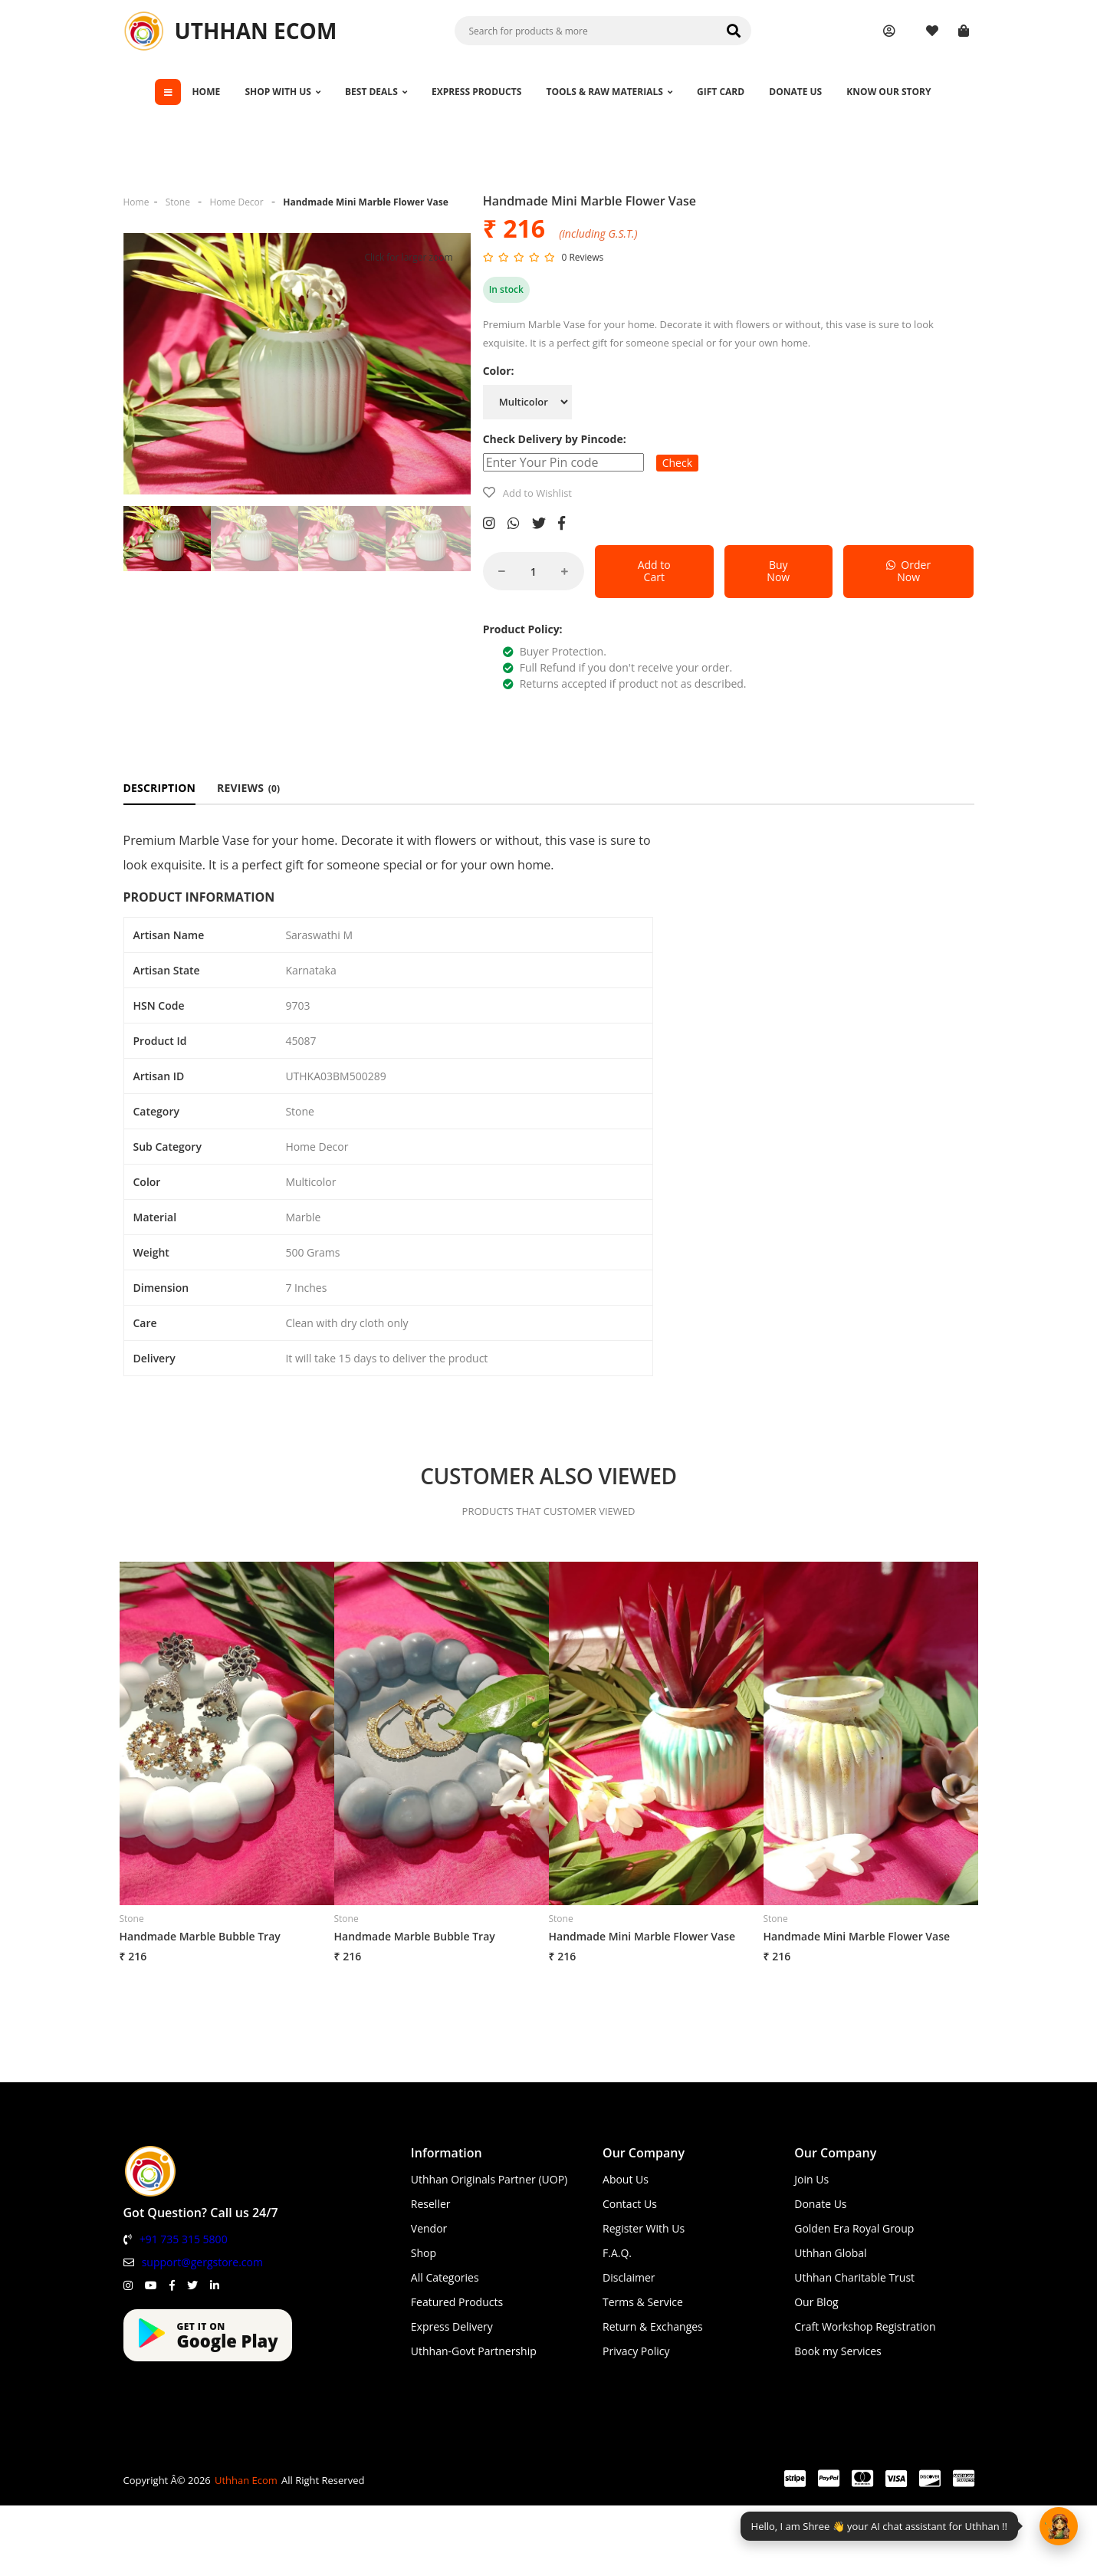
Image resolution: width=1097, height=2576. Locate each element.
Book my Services (838, 2351)
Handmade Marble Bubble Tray (200, 1936)
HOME (206, 91)
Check (677, 462)
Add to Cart (654, 570)
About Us (626, 2179)
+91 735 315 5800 (184, 2239)
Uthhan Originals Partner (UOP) (489, 2179)
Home (136, 202)
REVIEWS (248, 787)
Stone (178, 202)
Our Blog (816, 2302)
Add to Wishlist (537, 493)
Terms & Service (643, 2302)
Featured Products (457, 2302)
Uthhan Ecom (246, 2480)
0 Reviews (582, 257)
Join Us (811, 2179)
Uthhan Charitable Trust (854, 2277)
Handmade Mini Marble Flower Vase (365, 202)
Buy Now (778, 570)
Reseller (431, 2203)
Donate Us (820, 2203)
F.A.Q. (617, 2253)
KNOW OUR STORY (888, 91)
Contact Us (630, 2203)
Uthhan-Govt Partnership (474, 2351)
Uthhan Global (830, 2253)
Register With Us (644, 2228)
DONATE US (795, 91)
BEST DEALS (376, 92)
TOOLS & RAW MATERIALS (609, 92)
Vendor (429, 2228)
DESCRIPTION (159, 787)
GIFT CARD (720, 91)
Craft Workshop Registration (864, 2326)
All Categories (445, 2277)
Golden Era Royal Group (854, 2228)
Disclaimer (629, 2277)
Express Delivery (452, 2326)
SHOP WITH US (282, 92)
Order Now (908, 570)
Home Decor (236, 202)
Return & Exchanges (653, 2326)
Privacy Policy (636, 2351)
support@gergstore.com (202, 2262)
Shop (423, 2253)
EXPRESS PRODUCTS (476, 91)
